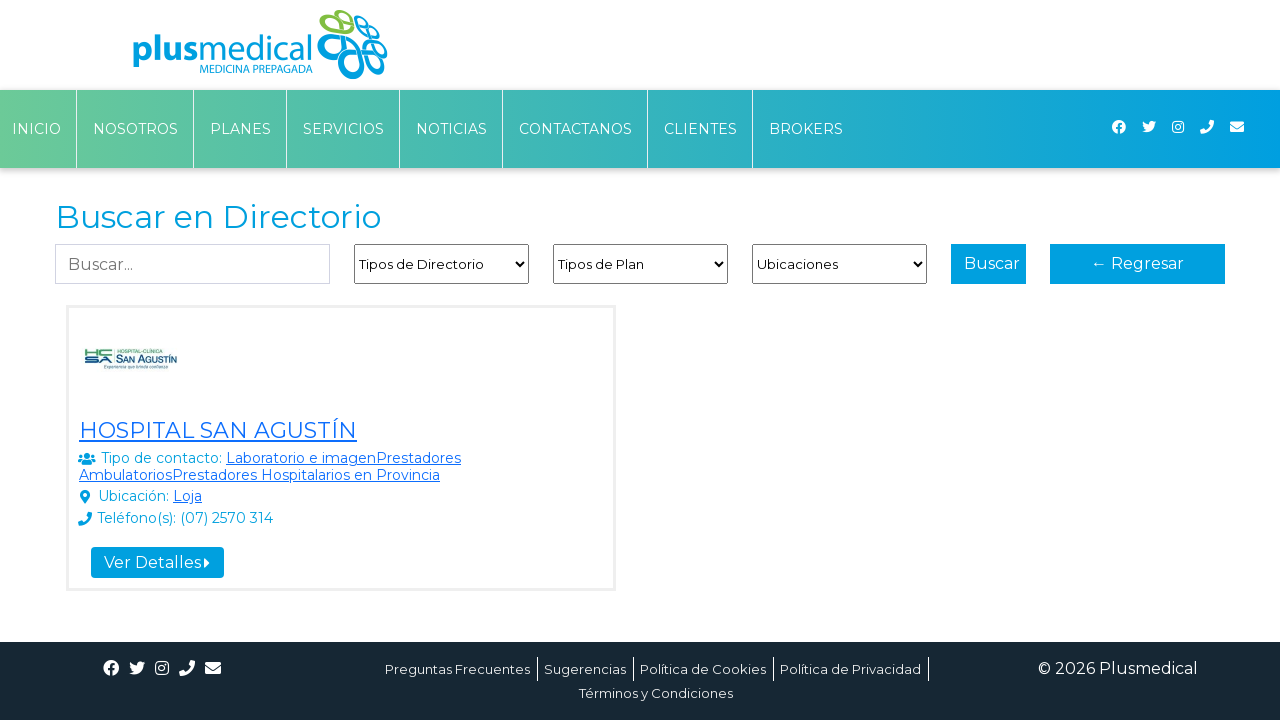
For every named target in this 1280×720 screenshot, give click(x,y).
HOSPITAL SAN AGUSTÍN (218, 430)
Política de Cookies (703, 669)
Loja (187, 496)
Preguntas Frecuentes (457, 669)
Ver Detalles (157, 562)
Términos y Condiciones (656, 693)
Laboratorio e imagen (301, 458)
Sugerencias (585, 669)
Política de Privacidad (850, 669)
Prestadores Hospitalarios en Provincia (306, 475)
